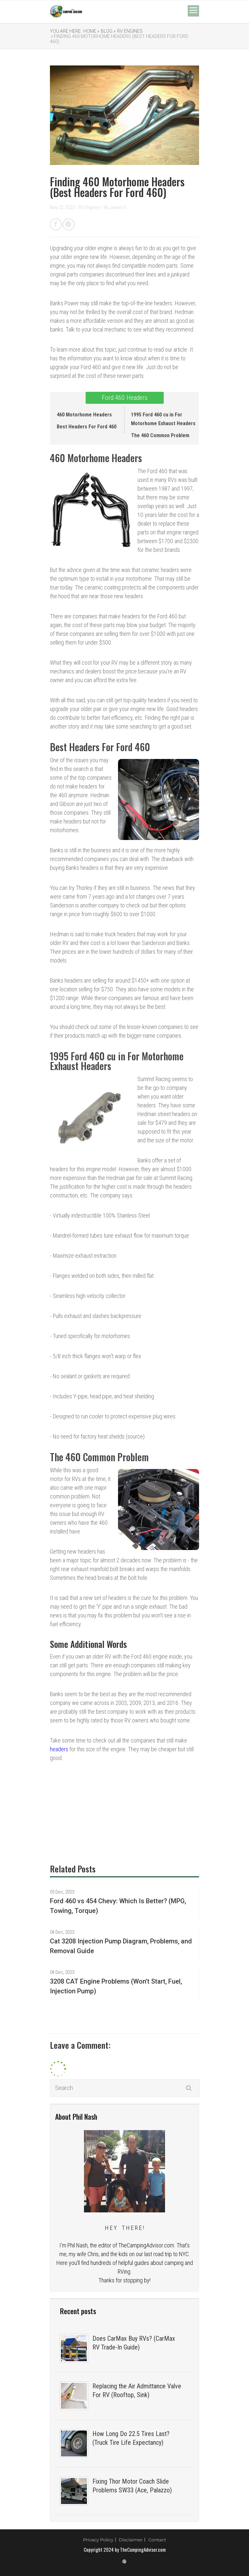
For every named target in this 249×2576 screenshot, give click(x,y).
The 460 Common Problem (160, 435)
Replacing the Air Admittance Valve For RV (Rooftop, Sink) (136, 2390)
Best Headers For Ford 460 (86, 427)
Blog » (108, 31)
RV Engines (130, 31)
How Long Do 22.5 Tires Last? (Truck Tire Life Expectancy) (131, 2438)
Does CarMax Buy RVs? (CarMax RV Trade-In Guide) (133, 2343)
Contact (157, 2540)
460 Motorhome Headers (84, 415)
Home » (91, 31)
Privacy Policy (98, 2540)
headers (59, 1749)
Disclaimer (131, 2540)
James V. (118, 207)
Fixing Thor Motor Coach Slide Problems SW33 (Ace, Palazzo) (132, 2485)
